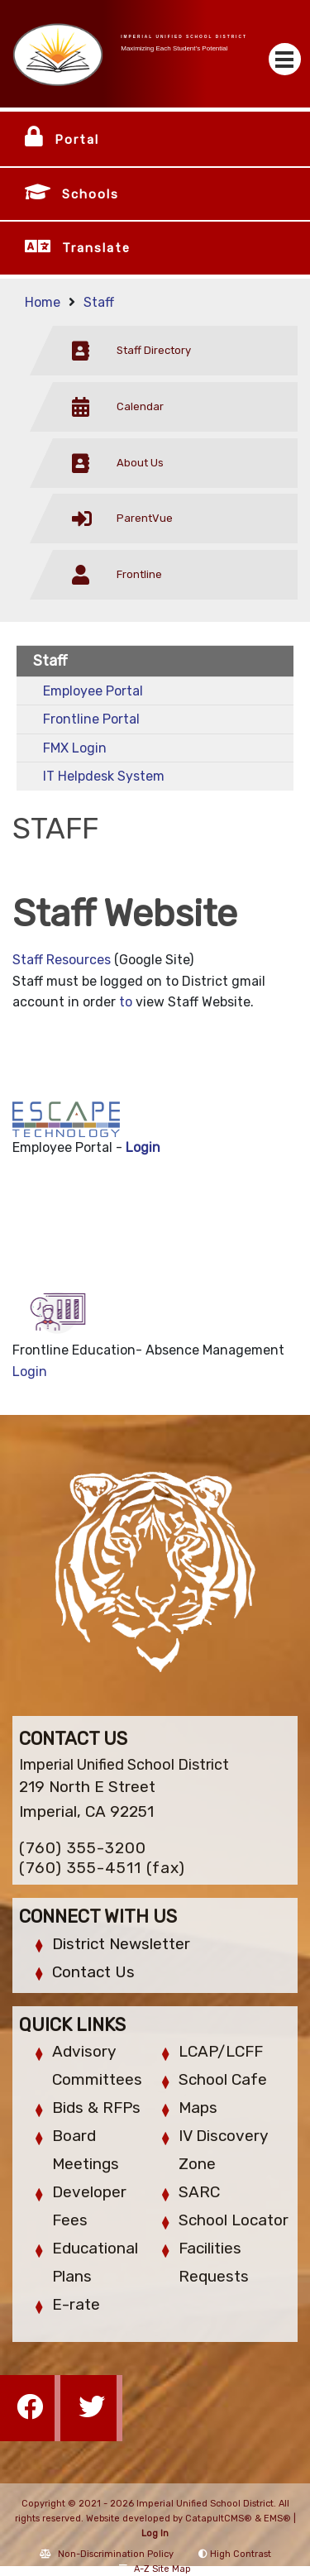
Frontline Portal (91, 719)
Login (143, 1147)
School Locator (234, 2220)
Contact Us (93, 1971)
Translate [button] (96, 248)
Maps (198, 2107)
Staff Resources (61, 960)
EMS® (277, 2518)
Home (42, 302)
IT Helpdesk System (104, 776)
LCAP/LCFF (221, 2051)
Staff (98, 302)
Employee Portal (93, 691)
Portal (77, 139)
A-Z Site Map (155, 2569)
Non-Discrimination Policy (107, 2554)
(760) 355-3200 (82, 1847)
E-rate (76, 2304)
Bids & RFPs (96, 2107)
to (125, 1002)
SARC (199, 2191)
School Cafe (223, 2079)
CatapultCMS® (218, 2518)
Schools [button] (90, 194)
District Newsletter (121, 1943)
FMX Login (75, 748)
